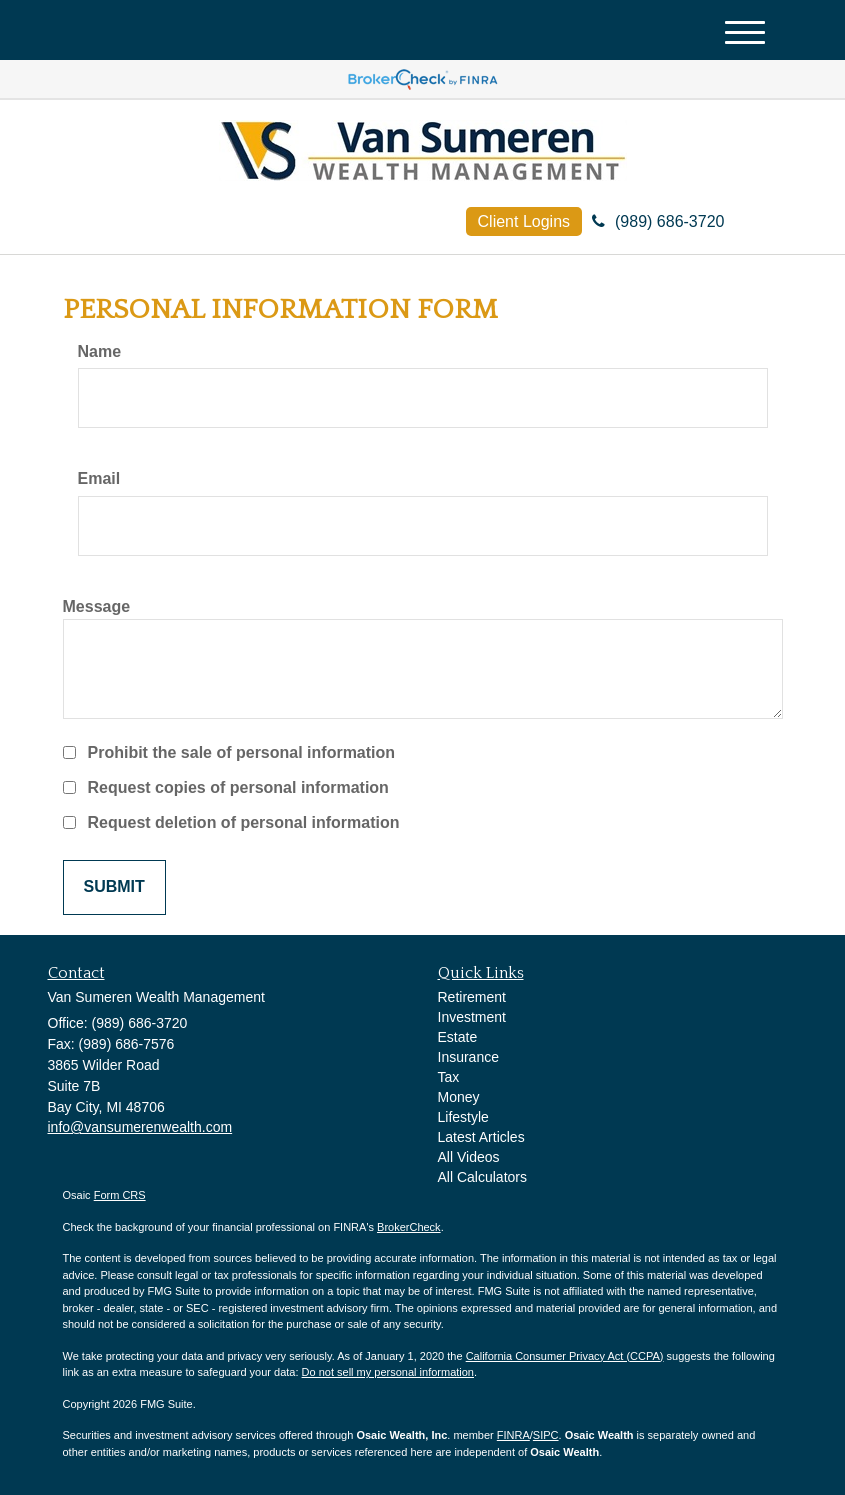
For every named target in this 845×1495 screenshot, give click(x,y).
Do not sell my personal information (388, 1372)
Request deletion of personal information (244, 822)
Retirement (472, 997)
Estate (458, 1037)
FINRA (513, 1435)
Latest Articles (481, 1137)
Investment (472, 1017)
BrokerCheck (409, 1227)
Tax (449, 1077)
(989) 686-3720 (658, 221)
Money (459, 1097)
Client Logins (524, 221)
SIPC (546, 1435)
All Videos (469, 1157)
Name (100, 351)
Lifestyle (463, 1117)
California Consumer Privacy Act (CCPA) (565, 1356)
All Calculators (482, 1177)
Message (97, 606)
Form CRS (120, 1195)
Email (99, 478)
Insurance (468, 1057)
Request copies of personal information (238, 787)
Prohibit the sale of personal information (242, 752)
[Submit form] (114, 887)
